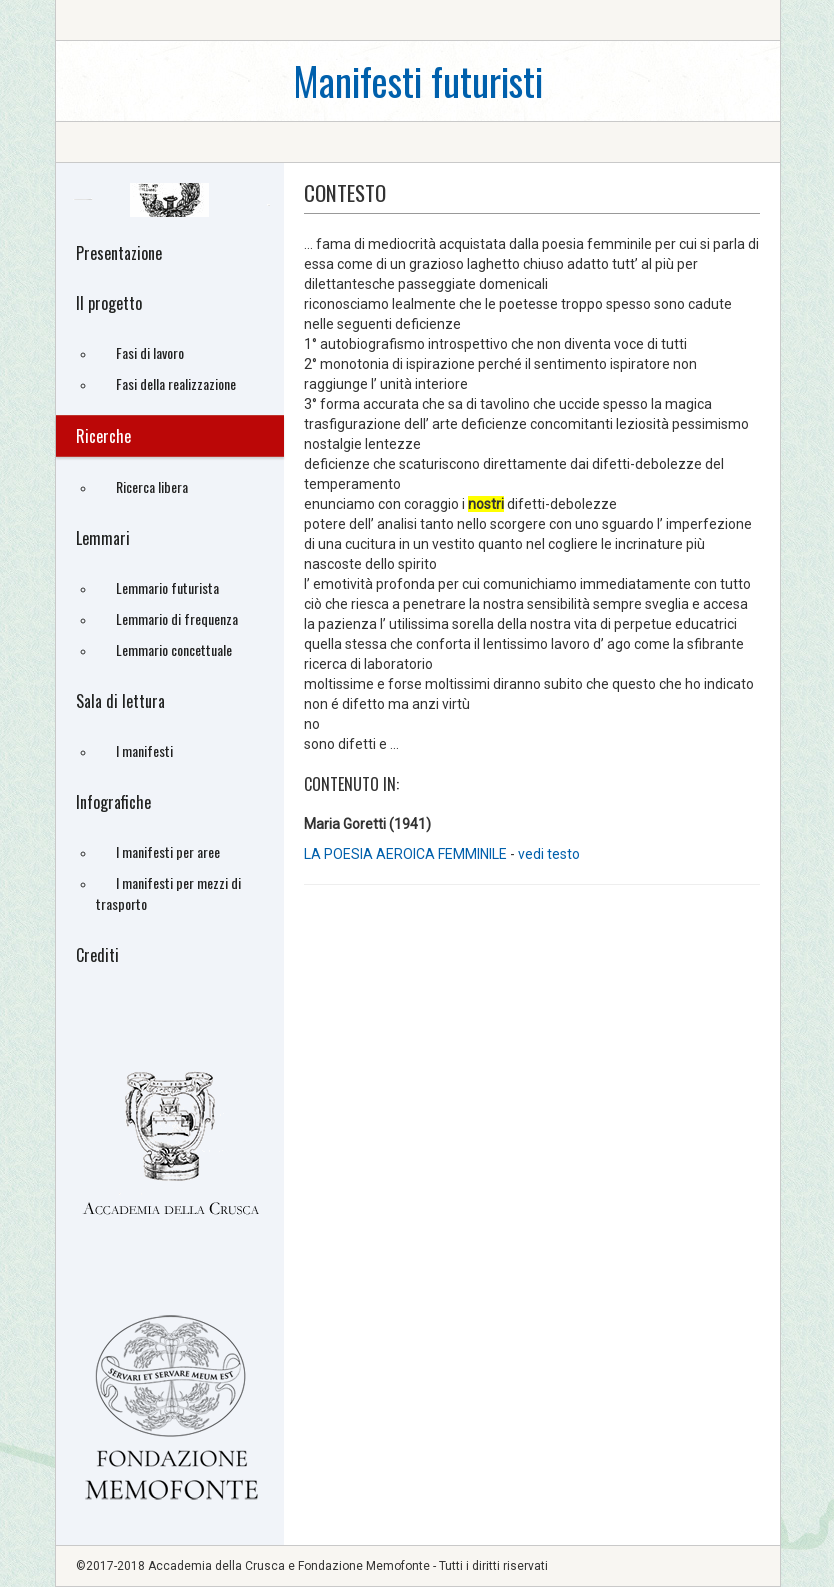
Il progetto (109, 303)
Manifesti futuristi (418, 80)
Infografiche (113, 802)
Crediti (97, 955)
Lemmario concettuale (174, 649)
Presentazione (119, 253)
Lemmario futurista (167, 587)
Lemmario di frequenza (177, 618)
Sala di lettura (120, 701)
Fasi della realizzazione (176, 383)
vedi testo (549, 854)
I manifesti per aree (168, 851)
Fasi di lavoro (150, 352)
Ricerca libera (152, 486)
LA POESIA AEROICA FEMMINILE (407, 854)
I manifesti (144, 750)
